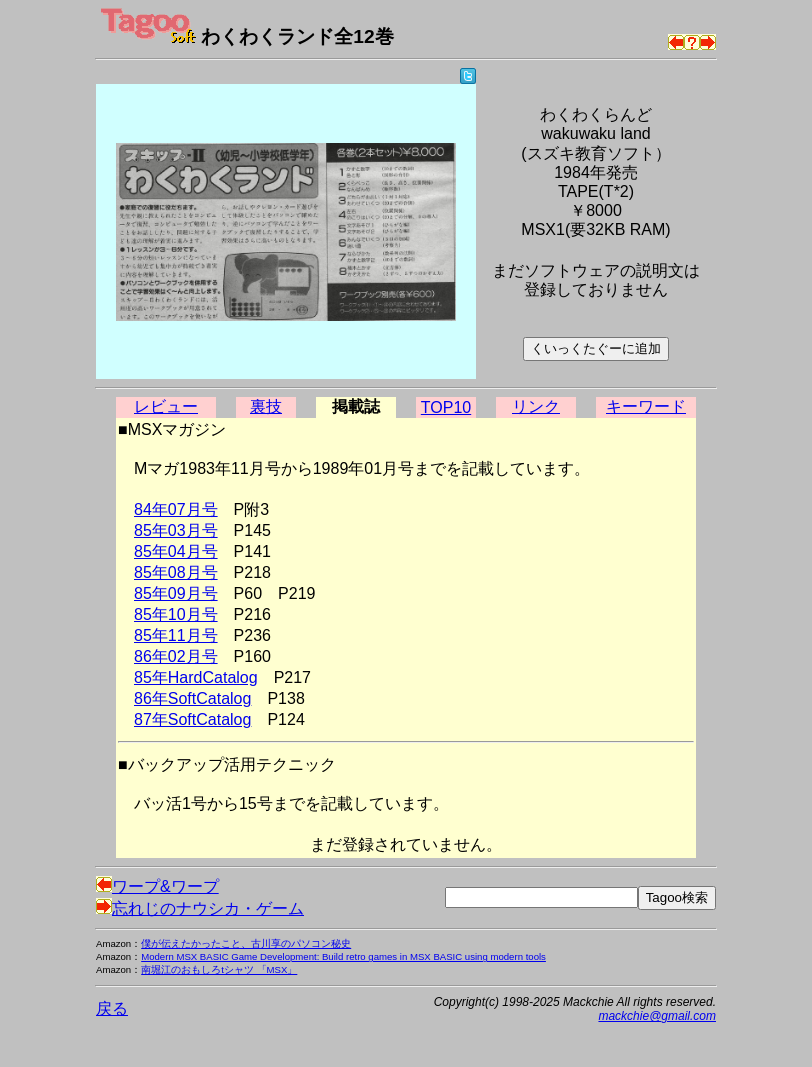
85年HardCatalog (196, 677)
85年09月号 (176, 593)
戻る (112, 1008)
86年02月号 (176, 656)
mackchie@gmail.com (657, 1016)
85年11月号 (176, 635)
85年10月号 (176, 614)
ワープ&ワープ (157, 886)
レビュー (166, 406)
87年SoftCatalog (192, 719)
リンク (536, 406)
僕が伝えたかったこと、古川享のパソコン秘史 (246, 943)
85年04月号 (176, 551)
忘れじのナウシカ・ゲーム (200, 908)
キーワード (646, 406)
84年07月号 (176, 509)
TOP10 (446, 407)
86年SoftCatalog (192, 698)
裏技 (266, 406)
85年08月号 (176, 572)
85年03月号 (176, 530)
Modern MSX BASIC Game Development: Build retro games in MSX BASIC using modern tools (343, 956)
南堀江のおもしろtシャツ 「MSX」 (219, 969)
